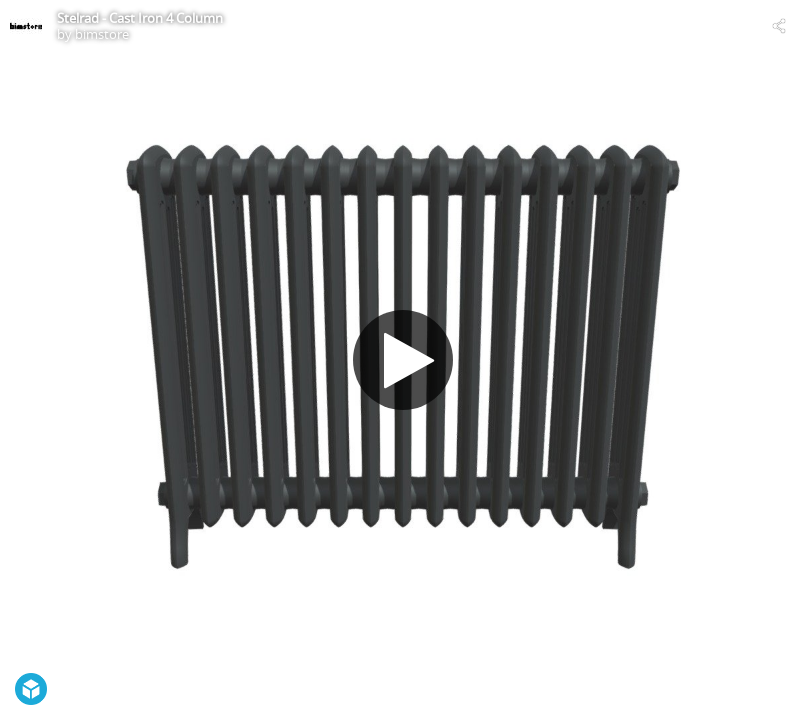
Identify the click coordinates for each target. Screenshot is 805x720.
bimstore (102, 34)
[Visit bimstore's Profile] (26, 26)
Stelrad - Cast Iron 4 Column (140, 18)
